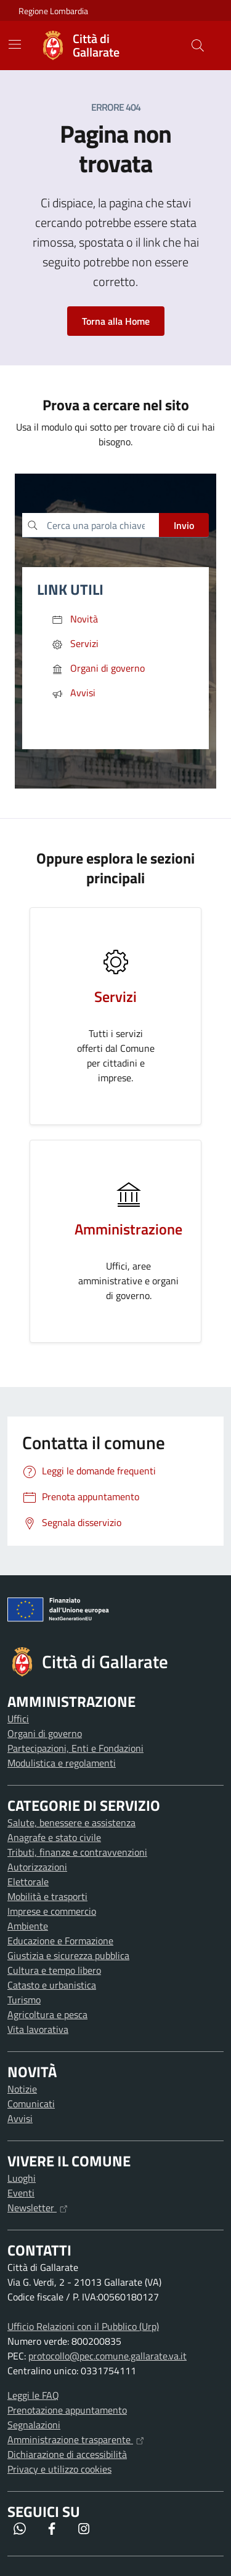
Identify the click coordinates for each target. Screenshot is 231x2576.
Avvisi (20, 2118)
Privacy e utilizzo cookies (59, 2469)
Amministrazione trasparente (75, 2439)
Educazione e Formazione (60, 1940)
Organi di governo (44, 1733)
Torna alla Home (116, 321)
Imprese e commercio (51, 1911)
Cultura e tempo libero (54, 1970)
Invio (184, 525)
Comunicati (31, 2103)
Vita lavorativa (37, 2029)
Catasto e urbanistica (51, 1985)
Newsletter (37, 2207)
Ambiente (27, 1925)
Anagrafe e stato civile (54, 1837)
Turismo (24, 1999)
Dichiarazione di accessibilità (67, 2454)
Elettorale (28, 1881)
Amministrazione (128, 1229)
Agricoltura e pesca (47, 2014)
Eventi (20, 2192)
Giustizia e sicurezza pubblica (68, 1955)
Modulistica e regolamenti (61, 1762)
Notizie (22, 2088)
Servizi (115, 996)
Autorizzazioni (37, 1866)
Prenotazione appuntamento (67, 2410)
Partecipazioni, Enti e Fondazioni (75, 1748)
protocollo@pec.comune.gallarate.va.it (107, 2355)
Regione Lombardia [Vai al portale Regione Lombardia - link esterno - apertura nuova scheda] (53, 10)
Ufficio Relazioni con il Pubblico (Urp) (83, 2326)
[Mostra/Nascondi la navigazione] (14, 44)
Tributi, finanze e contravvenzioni (77, 1852)
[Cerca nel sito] (198, 45)
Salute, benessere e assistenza (71, 1822)
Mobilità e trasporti (47, 1896)
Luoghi (21, 2178)
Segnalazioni (33, 2424)
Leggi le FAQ (33, 2395)
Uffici (18, 1718)
